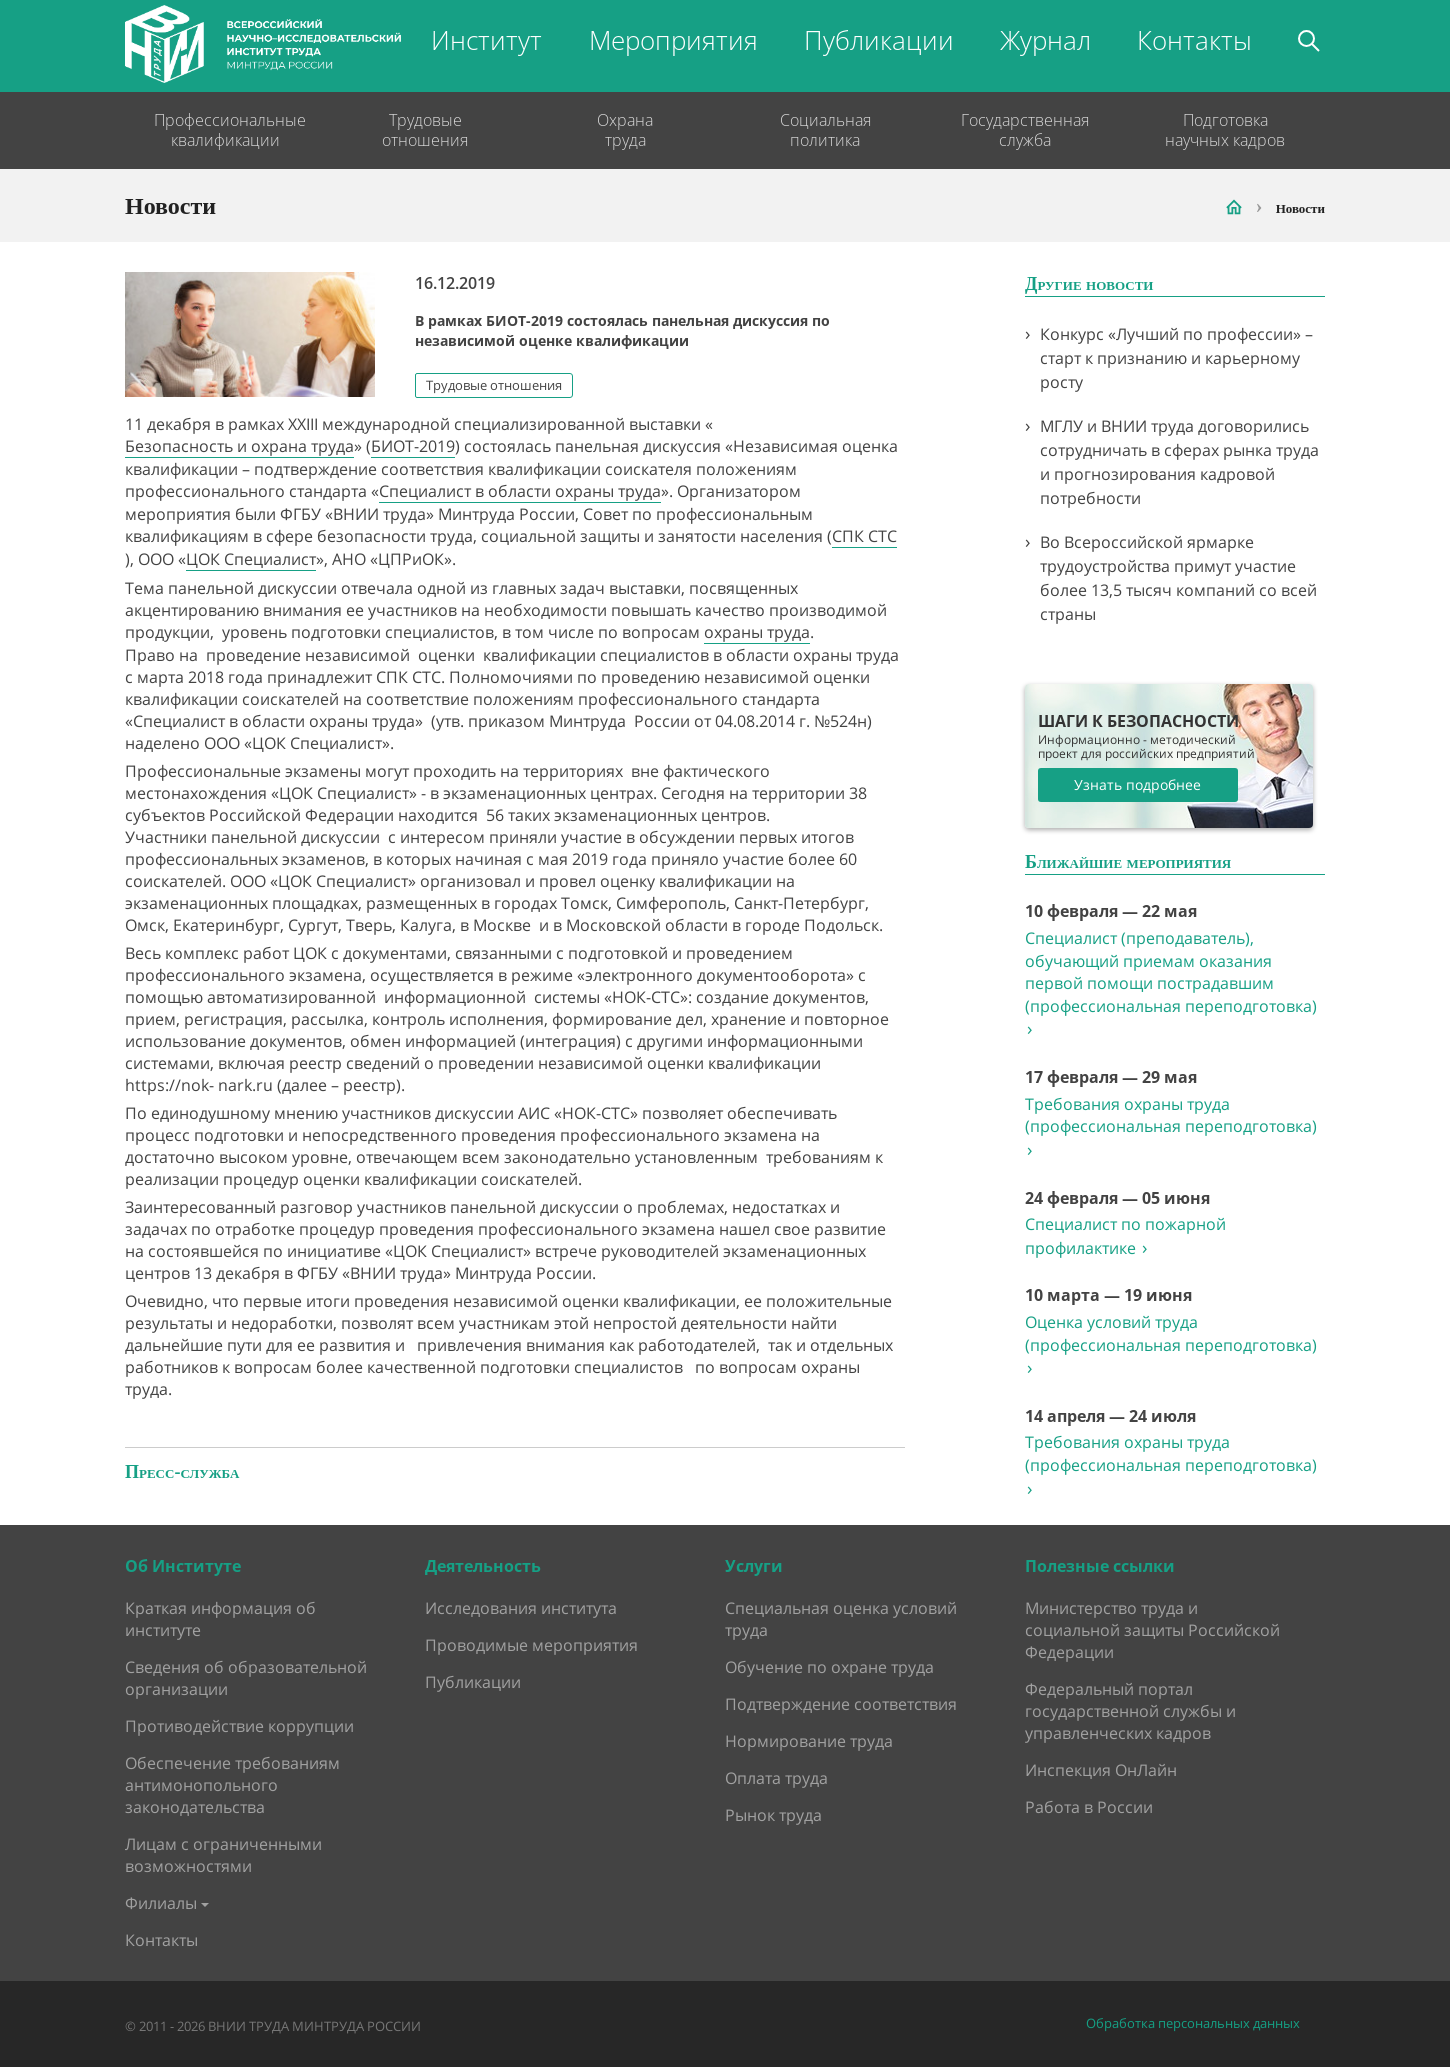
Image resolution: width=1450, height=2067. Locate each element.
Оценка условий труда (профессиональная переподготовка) (1171, 1345)
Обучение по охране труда (829, 1667)
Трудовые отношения (425, 130)
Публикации (879, 40)
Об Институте (183, 1566)
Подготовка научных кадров (1225, 130)
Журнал (1045, 40)
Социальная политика (825, 130)
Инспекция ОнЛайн (1101, 1770)
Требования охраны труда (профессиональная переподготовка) (1171, 1127)
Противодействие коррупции (239, 1726)
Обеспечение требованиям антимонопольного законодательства (232, 1785)
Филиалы (161, 1903)
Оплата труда (776, 1778)
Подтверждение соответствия (841, 1704)
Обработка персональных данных (1193, 2023)
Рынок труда (773, 1815)
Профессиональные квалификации (225, 130)
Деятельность (483, 1566)
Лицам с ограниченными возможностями (223, 1855)
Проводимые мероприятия (531, 1645)
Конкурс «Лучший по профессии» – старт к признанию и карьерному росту (1176, 358)
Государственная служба (1025, 130)
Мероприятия (673, 40)
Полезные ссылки (1100, 1566)
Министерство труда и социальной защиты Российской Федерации (1152, 1630)
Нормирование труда (809, 1741)
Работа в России (1089, 1807)
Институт (486, 40)
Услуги (754, 1566)
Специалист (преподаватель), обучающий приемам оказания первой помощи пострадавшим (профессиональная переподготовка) (1171, 983)
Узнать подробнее (1137, 784)
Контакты (1194, 40)
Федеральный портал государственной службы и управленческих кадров (1130, 1711)
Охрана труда (625, 130)
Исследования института (521, 1608)
